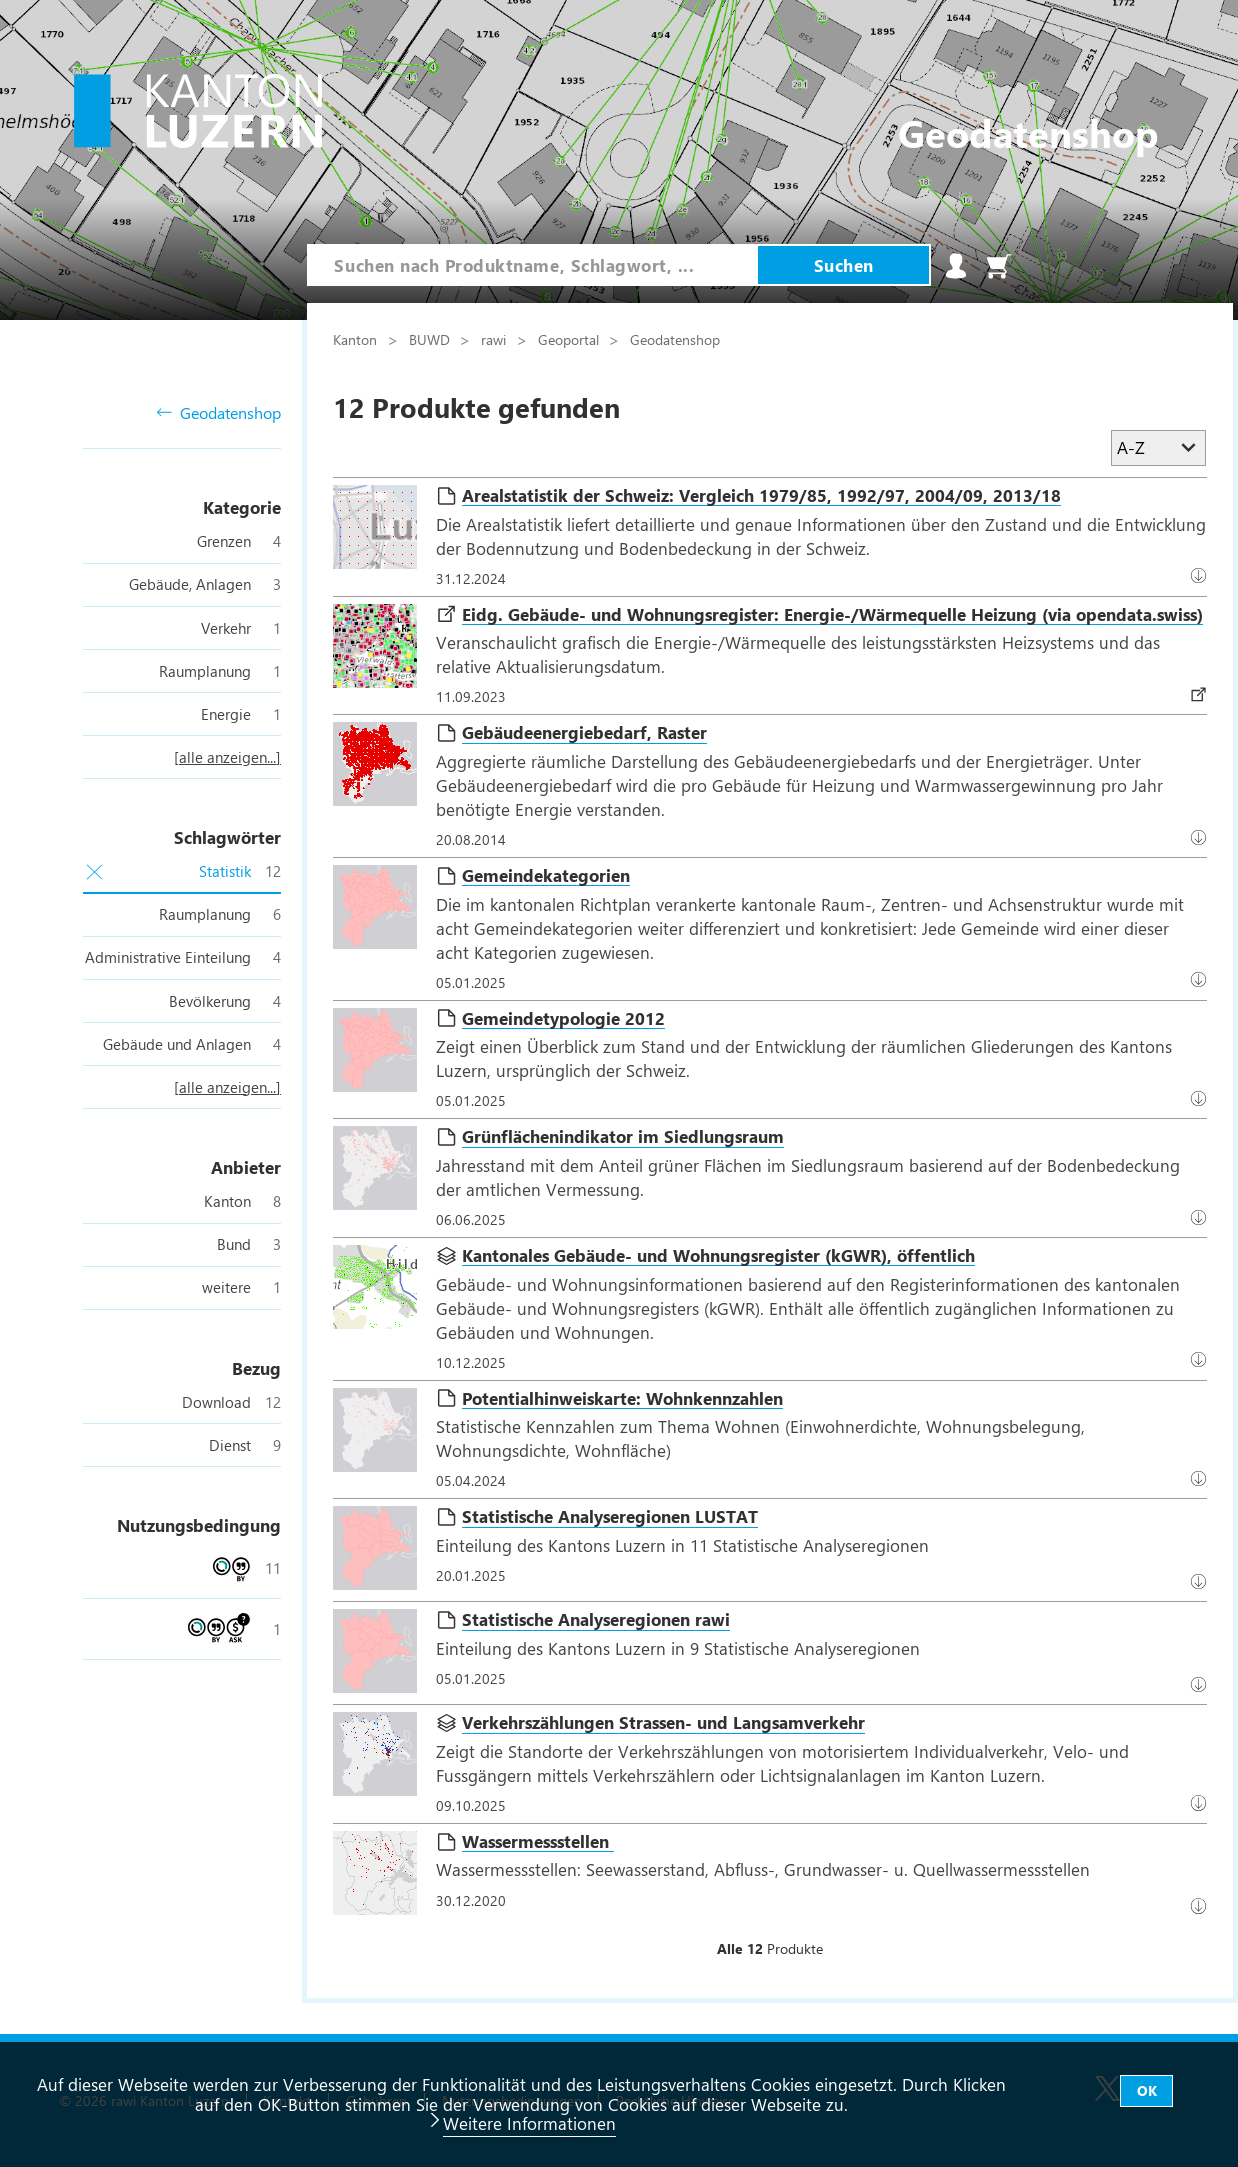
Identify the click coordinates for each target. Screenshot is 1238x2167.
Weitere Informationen (529, 2123)
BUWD (431, 339)
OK (1147, 2090)
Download (1202, 693)
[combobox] (532, 265)
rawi (495, 339)
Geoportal (570, 339)
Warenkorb (999, 266)
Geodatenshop (218, 413)
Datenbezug (1202, 575)
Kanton (357, 339)
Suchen (844, 265)
